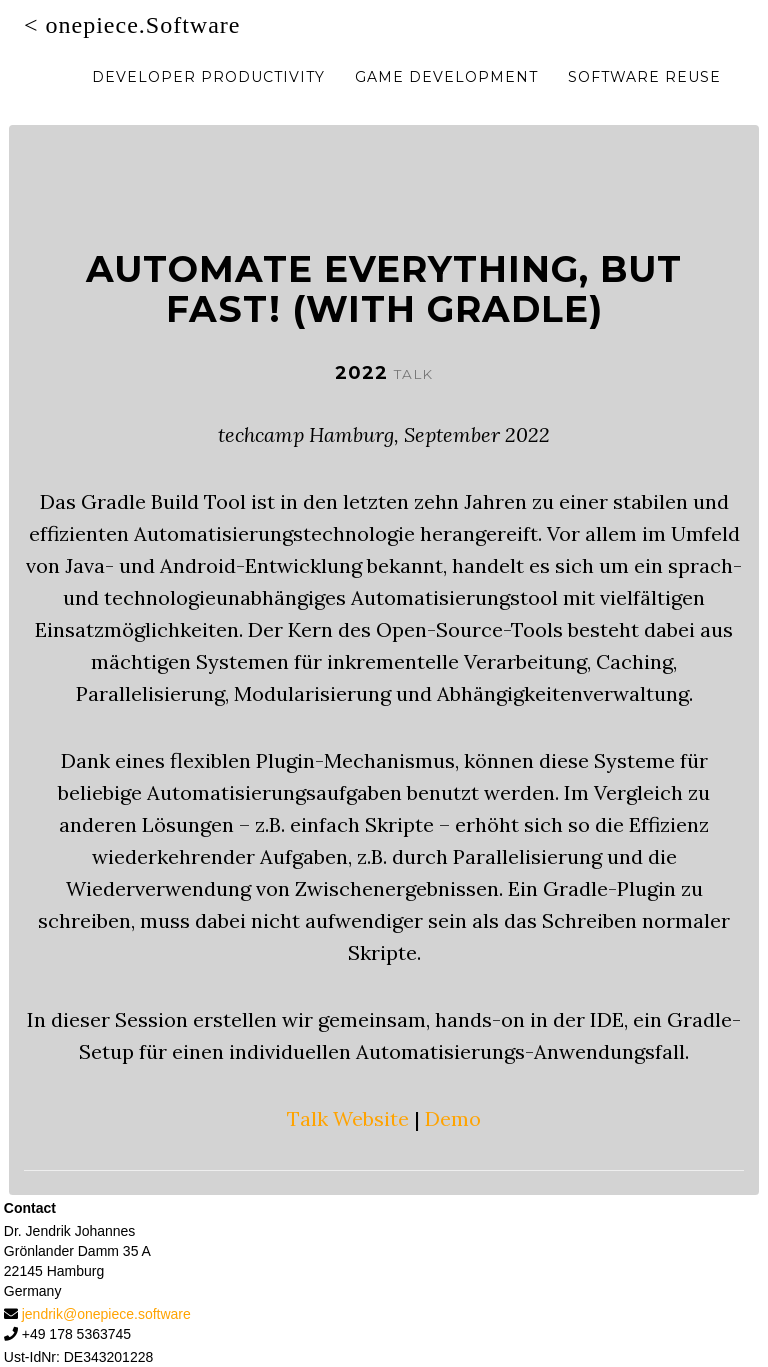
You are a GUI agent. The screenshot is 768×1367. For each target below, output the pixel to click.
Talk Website (348, 1118)
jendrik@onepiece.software (106, 1314)
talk (413, 374)
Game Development (446, 97)
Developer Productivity (208, 97)
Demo (453, 1118)
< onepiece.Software (132, 45)
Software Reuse (644, 97)
